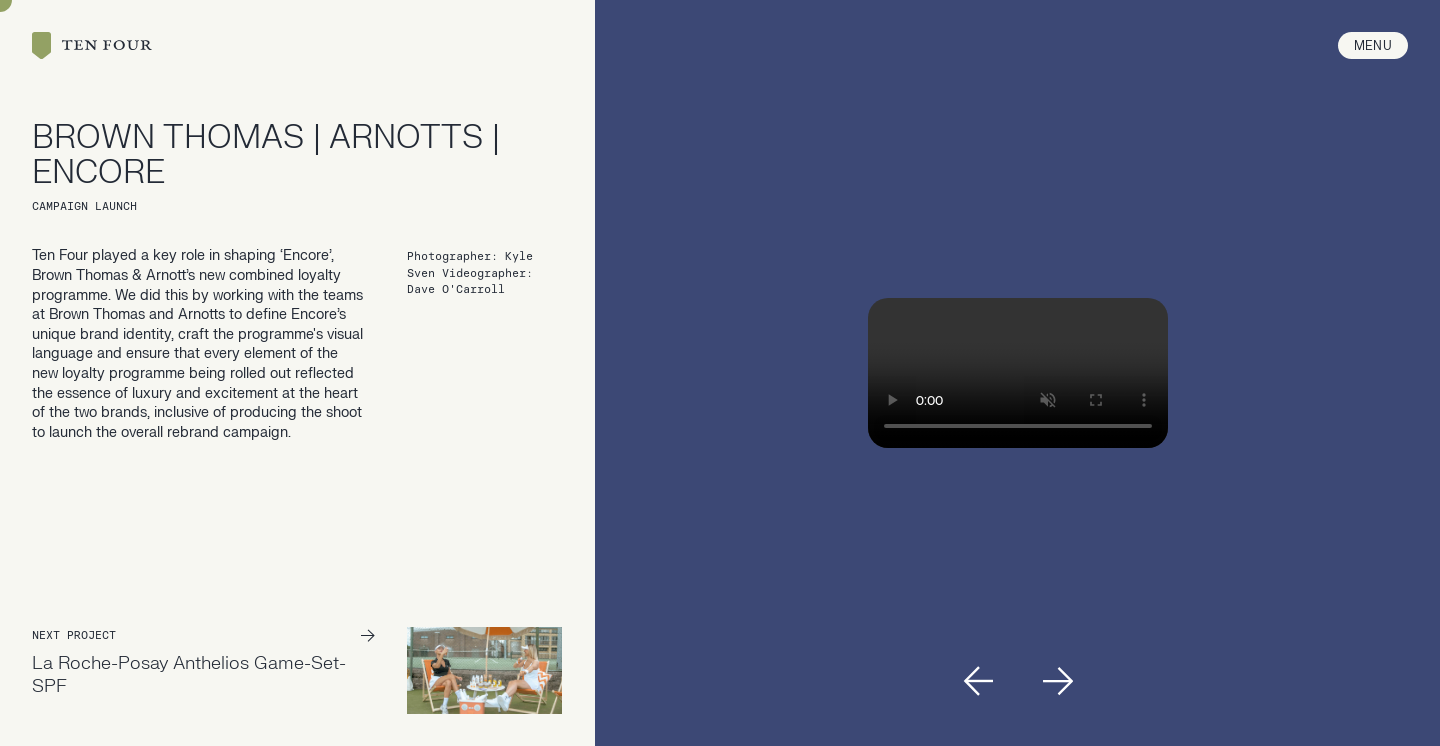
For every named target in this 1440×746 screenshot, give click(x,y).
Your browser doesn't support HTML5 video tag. (1018, 373)
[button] (978, 681)
